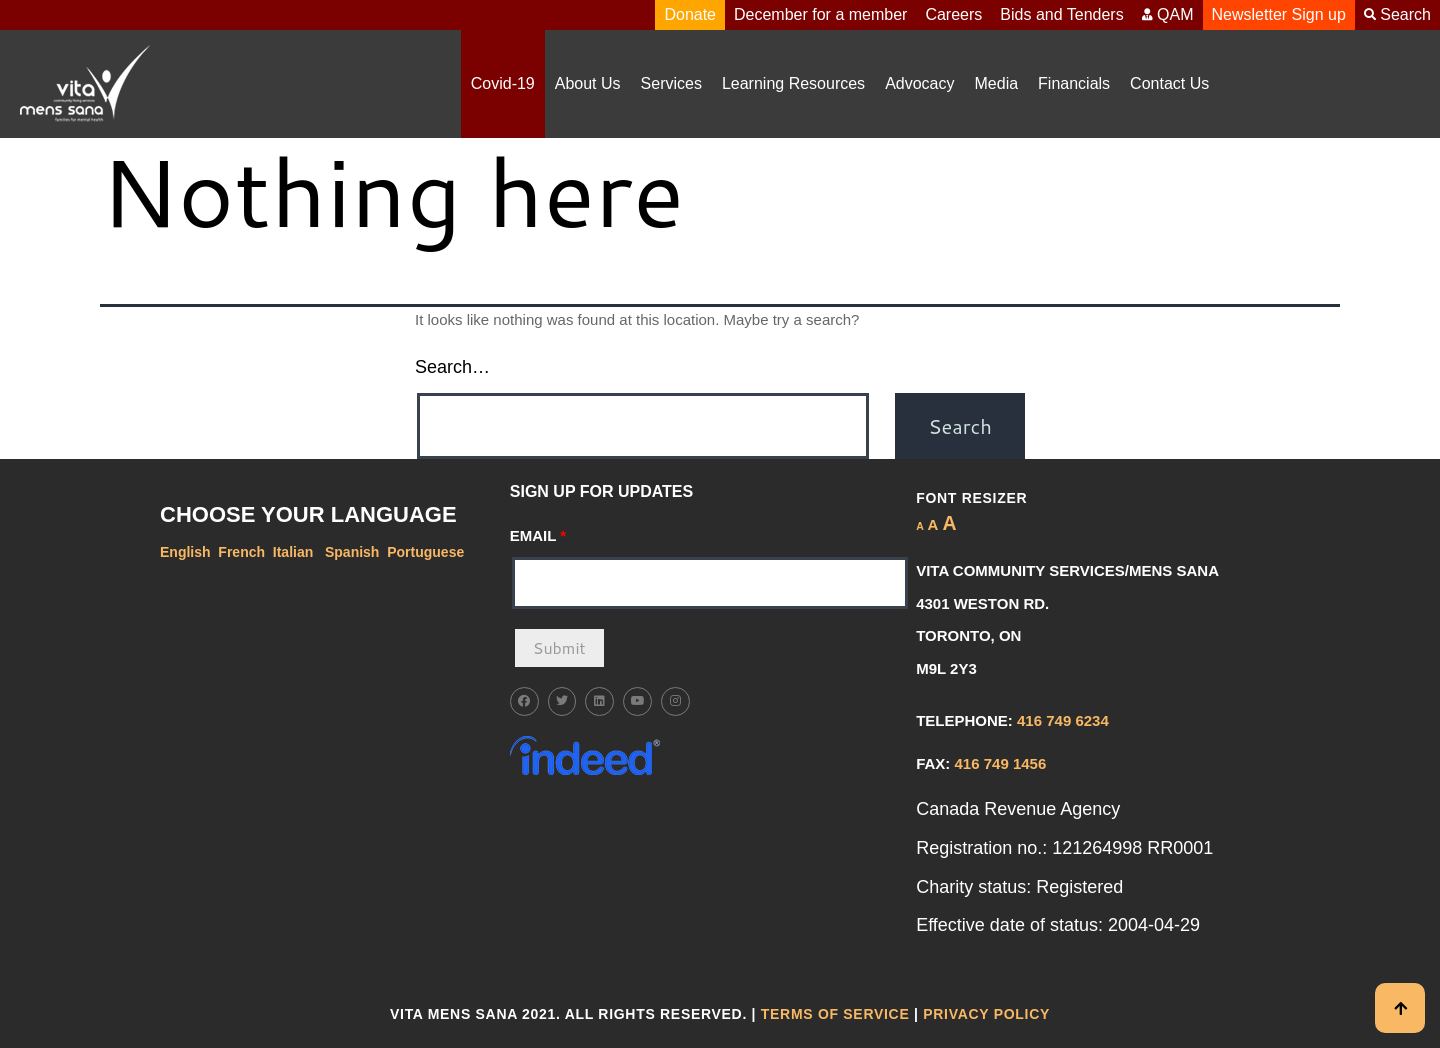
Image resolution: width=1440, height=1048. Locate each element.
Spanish (352, 552)
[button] (671, 84)
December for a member (820, 14)
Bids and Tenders (1061, 14)
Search (1397, 14)
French (241, 552)
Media (997, 83)
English (185, 552)
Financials (1074, 83)
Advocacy (919, 83)
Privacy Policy (986, 1014)
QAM (1168, 14)
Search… (452, 367)
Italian (295, 552)
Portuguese (425, 552)
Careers (953, 14)
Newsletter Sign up (1279, 14)
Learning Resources (793, 83)
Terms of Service (835, 1014)
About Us (588, 83)
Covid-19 (503, 83)
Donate (690, 14)
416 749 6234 (1063, 720)
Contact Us (1169, 83)
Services (671, 83)
